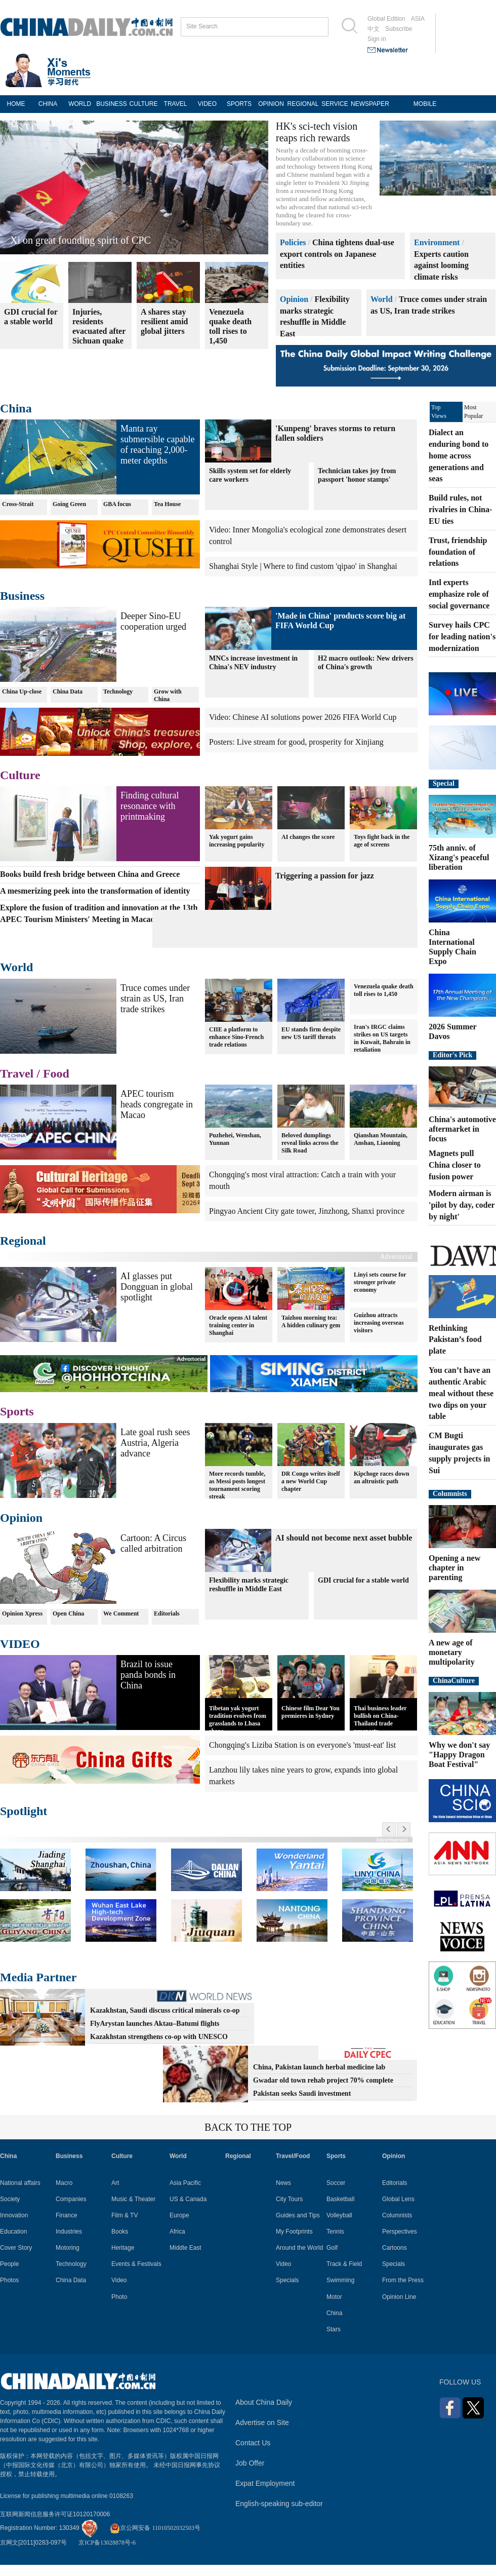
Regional (23, 1240)
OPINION (271, 103)
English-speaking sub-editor (279, 2504)
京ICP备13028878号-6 (107, 2542)
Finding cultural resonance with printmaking (149, 806)
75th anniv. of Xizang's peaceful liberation (459, 857)
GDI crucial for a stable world (363, 1580)
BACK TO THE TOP (248, 2127)
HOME (16, 103)
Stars (333, 2329)
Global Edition (386, 18)
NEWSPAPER (367, 103)
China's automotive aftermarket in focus (462, 1129)
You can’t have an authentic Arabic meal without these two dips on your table (461, 1393)
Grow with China (168, 695)
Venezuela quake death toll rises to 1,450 (384, 990)
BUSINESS (111, 103)
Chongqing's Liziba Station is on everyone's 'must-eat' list (302, 1745)
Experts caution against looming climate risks (441, 266)
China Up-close (22, 691)
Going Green (69, 504)
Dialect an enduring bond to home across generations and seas (458, 455)
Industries (69, 2231)
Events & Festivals (136, 2263)
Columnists (450, 1493)
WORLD (79, 103)
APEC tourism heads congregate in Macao (156, 1104)
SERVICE (334, 103)
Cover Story (16, 2247)
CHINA (47, 103)
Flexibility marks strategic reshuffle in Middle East (248, 1585)
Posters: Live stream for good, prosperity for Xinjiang (296, 742)
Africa (177, 2231)
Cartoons (394, 2247)
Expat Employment (265, 2483)
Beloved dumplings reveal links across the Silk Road (310, 1143)
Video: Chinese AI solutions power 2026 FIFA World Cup (303, 717)
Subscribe (398, 28)
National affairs (20, 2182)
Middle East (185, 2247)
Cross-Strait (17, 504)
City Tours (289, 2199)
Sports (17, 1411)
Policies (293, 242)
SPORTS (239, 103)
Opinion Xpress (22, 1613)
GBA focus (117, 504)
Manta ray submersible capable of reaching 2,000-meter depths (157, 445)
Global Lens (398, 2199)
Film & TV (124, 2215)
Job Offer (249, 2463)
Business (22, 595)
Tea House (167, 504)
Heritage (122, 2247)
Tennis (335, 2231)
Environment (437, 242)
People (9, 2263)
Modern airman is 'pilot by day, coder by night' (461, 1205)
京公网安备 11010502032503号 (155, 2527)
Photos (9, 2280)
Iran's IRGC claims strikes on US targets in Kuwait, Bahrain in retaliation (382, 1038)
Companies (71, 2199)
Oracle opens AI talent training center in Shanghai (238, 1325)
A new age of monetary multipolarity (452, 1652)
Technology (118, 691)
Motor (334, 2296)
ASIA (418, 18)
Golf (332, 2247)
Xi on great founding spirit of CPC (80, 240)
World (381, 299)
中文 (373, 28)
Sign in (376, 39)
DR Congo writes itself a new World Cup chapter (310, 1481)
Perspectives (399, 2231)
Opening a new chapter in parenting (454, 1568)
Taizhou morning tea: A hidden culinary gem (310, 1321)
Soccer (335, 2182)
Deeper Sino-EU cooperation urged (153, 621)
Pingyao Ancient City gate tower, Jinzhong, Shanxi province (306, 1211)
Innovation (14, 2215)
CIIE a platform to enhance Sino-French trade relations (236, 1037)
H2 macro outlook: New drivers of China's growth (366, 663)
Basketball (340, 2199)
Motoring (67, 2247)
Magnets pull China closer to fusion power (455, 1165)
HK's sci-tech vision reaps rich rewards (316, 132)
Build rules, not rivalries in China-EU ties (460, 509)
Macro (64, 2182)
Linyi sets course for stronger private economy (380, 1282)
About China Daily (263, 2402)
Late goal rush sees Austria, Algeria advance (155, 1442)
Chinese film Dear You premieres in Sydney (310, 1712)
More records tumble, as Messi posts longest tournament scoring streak (237, 1485)
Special (443, 783)
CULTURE (144, 103)
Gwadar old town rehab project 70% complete (323, 2080)
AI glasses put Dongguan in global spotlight (156, 1286)
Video (119, 2280)
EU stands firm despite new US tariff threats (311, 1033)
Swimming (340, 2280)
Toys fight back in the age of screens (381, 840)
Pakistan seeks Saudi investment (302, 2093)
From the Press (403, 2280)
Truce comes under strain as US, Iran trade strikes (155, 998)
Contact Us (252, 2443)
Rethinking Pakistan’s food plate (455, 1340)
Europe (179, 2215)
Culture (20, 775)
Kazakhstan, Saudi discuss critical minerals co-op (165, 2010)
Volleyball (339, 2215)
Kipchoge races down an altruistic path (381, 1477)
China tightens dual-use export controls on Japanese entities (337, 254)
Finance (66, 2215)
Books (119, 2231)
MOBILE (425, 103)
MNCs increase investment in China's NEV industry (253, 663)
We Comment (121, 1613)
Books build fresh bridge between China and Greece (90, 874)
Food (56, 1073)
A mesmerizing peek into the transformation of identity (95, 891)
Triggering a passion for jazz (324, 875)
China (16, 408)
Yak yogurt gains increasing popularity (236, 840)
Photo (119, 2296)
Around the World (299, 2247)
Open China (68, 1613)
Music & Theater (133, 2199)
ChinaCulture (454, 1680)
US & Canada (188, 2199)
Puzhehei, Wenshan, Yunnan (235, 1139)
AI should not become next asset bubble (343, 1537)
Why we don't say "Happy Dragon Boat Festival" (459, 1754)
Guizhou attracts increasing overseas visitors (379, 1323)
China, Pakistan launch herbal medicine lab (319, 2067)
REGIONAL (302, 103)
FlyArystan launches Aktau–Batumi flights (155, 2023)
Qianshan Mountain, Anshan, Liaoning (380, 1139)
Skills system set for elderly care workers (250, 475)
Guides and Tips (298, 2215)
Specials (287, 2280)
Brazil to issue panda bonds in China (148, 1674)
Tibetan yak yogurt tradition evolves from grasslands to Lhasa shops (237, 1720)
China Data (67, 691)
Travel (16, 1073)
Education (13, 2231)
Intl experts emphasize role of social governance (459, 594)
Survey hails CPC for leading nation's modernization (462, 636)
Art (115, 2182)
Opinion (294, 299)
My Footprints (294, 2231)
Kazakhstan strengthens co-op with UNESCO (159, 2037)
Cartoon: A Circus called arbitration (153, 1543)
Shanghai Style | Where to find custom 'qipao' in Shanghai (303, 566)
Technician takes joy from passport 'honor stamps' (357, 475)
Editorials (167, 1613)
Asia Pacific (185, 2182)
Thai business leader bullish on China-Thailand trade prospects (380, 1720)
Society (10, 2199)
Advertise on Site (262, 2422)
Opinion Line (399, 2296)
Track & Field (344, 2263)
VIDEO (207, 103)
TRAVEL (175, 103)
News (283, 2182)
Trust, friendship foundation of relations (458, 552)
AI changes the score (308, 836)
